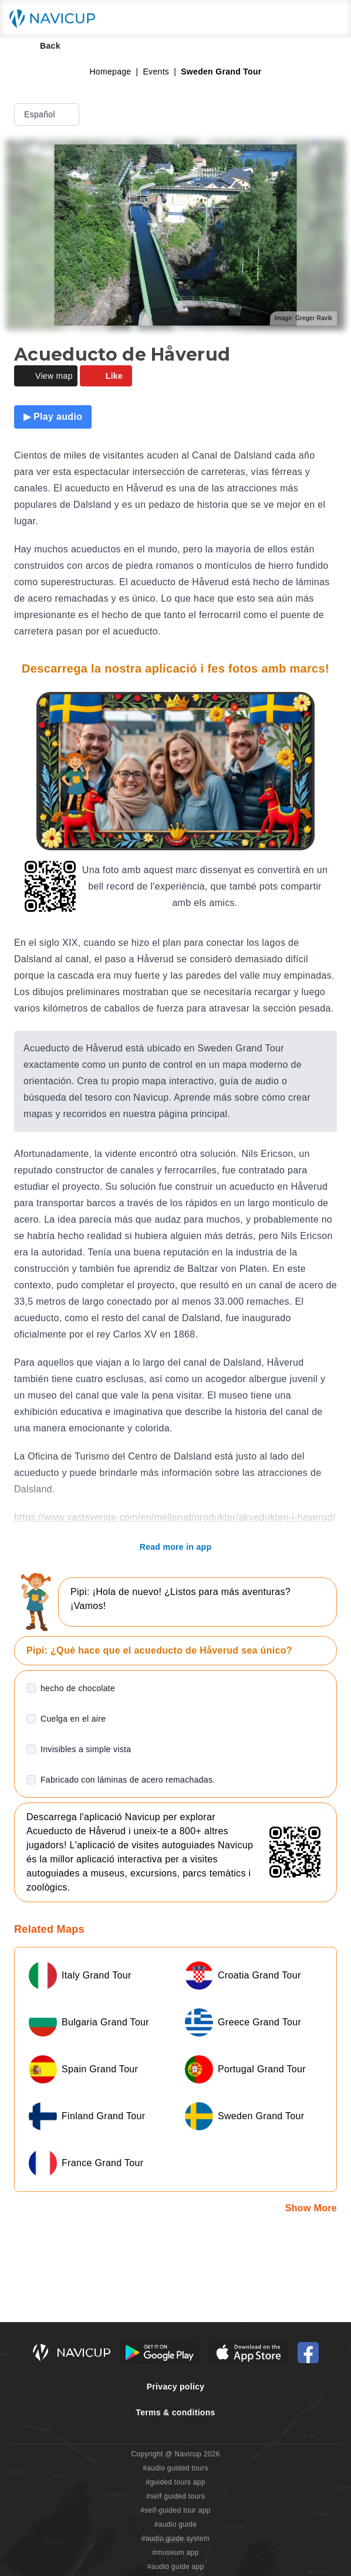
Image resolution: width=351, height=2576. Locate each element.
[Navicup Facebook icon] (308, 2352)
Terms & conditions (175, 2412)
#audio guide (175, 2524)
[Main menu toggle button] (330, 18)
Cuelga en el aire (73, 1718)
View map (46, 376)
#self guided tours (175, 2496)
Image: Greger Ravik (303, 318)
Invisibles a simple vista (86, 1749)
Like (106, 376)
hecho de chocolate (78, 1688)
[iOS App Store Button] (248, 2352)
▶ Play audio (52, 417)
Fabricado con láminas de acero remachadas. (128, 1779)
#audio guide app (175, 2567)
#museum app (175, 2552)
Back (41, 46)
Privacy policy (176, 2386)
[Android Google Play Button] (160, 2352)
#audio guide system (175, 2538)
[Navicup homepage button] (56, 18)
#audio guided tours (175, 2468)
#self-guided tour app (175, 2510)
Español (48, 114)
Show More (311, 2208)
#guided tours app (175, 2482)
